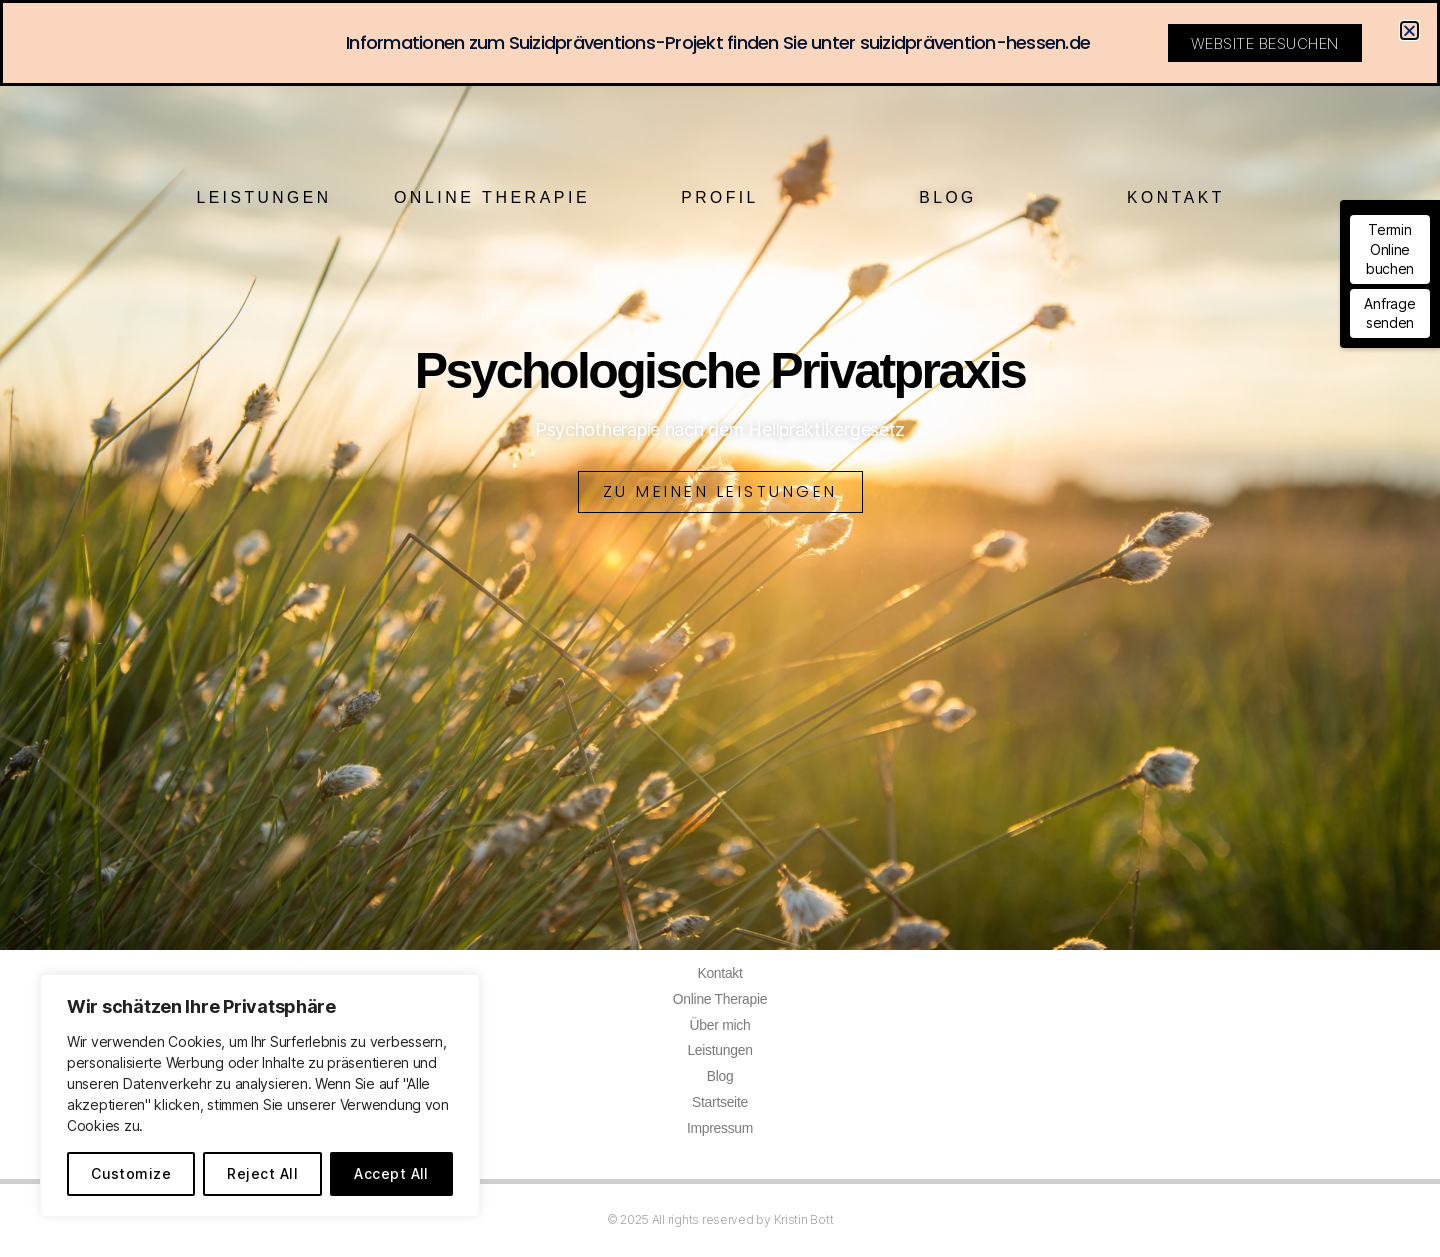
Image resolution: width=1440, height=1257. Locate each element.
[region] (260, 1095)
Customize (131, 1173)
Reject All (262, 1173)
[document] (720, 628)
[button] (1409, 30)
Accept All (391, 1173)
